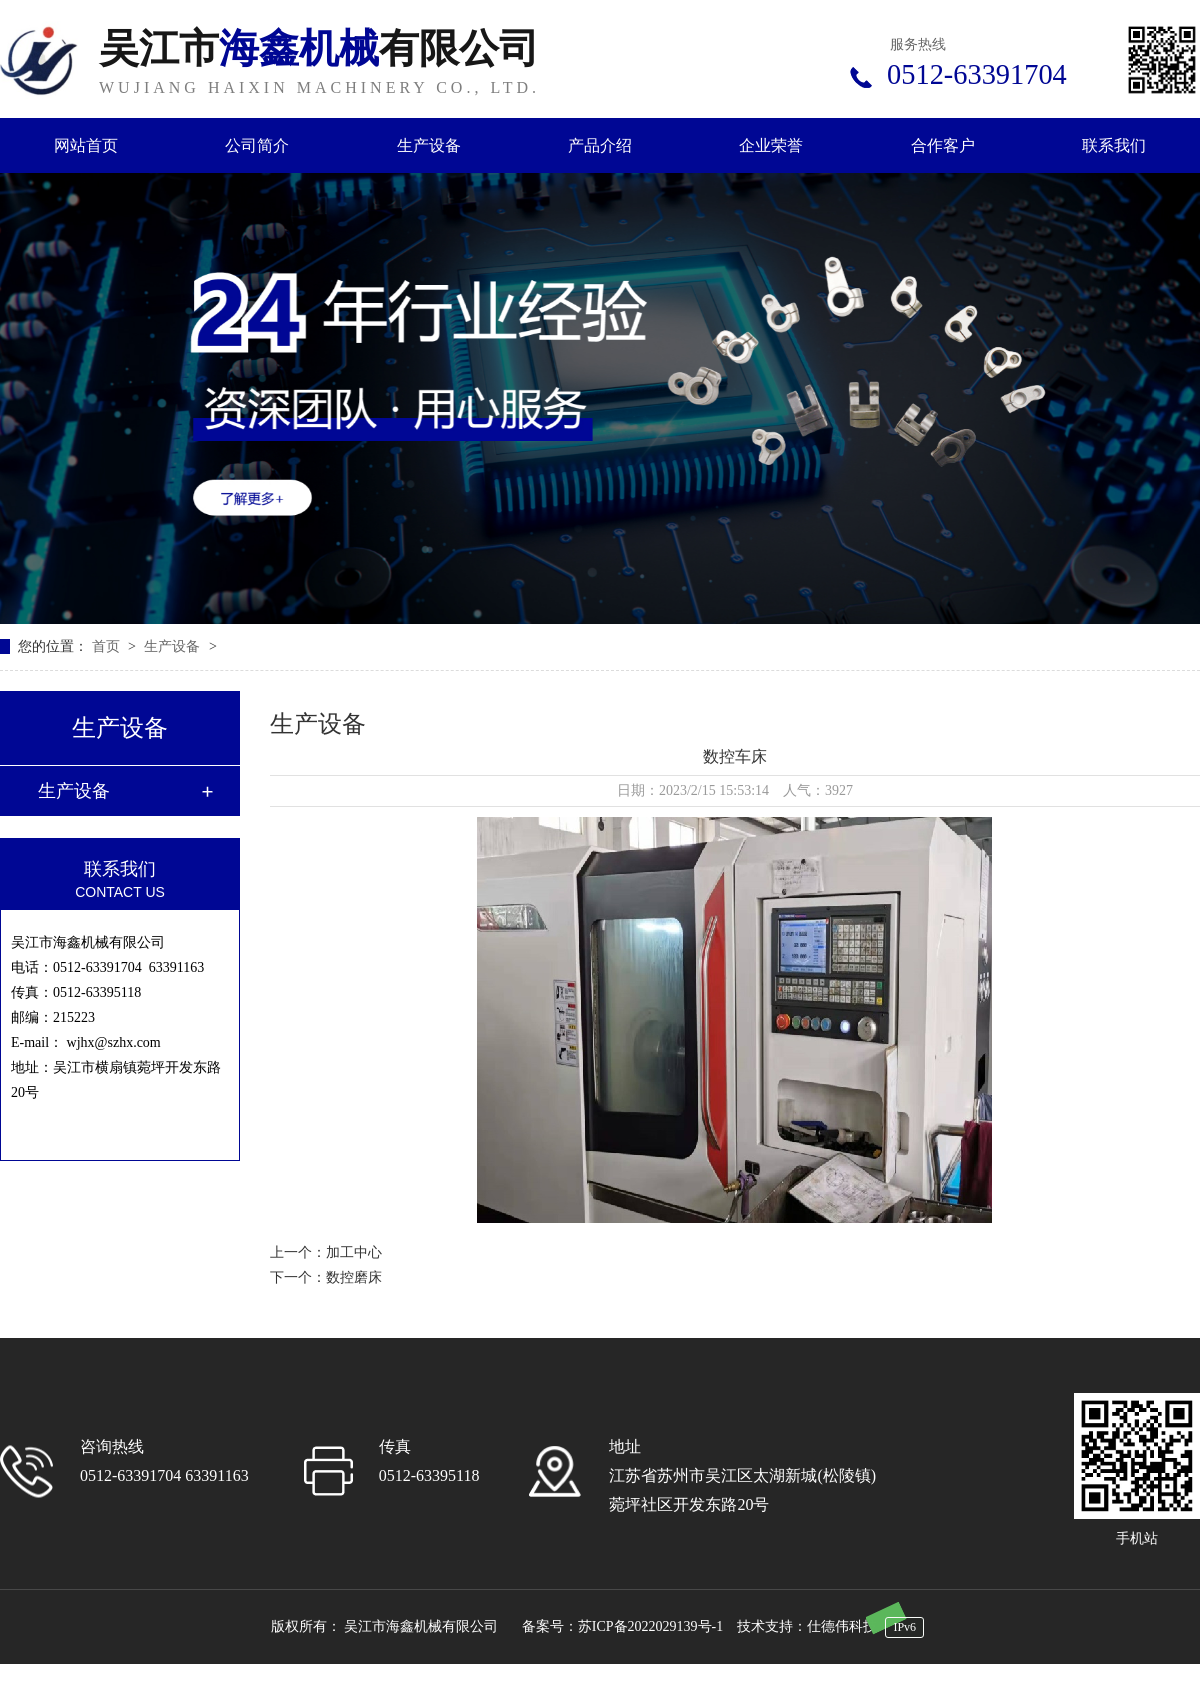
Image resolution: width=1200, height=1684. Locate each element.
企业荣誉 (771, 145)
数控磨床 (354, 1277)
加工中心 (354, 1252)
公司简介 (257, 145)
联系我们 (1114, 145)
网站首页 (86, 145)
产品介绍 (600, 145)
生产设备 (429, 145)
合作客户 (943, 145)
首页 (108, 646)
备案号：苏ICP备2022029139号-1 (622, 1626)
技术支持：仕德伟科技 (807, 1626)
